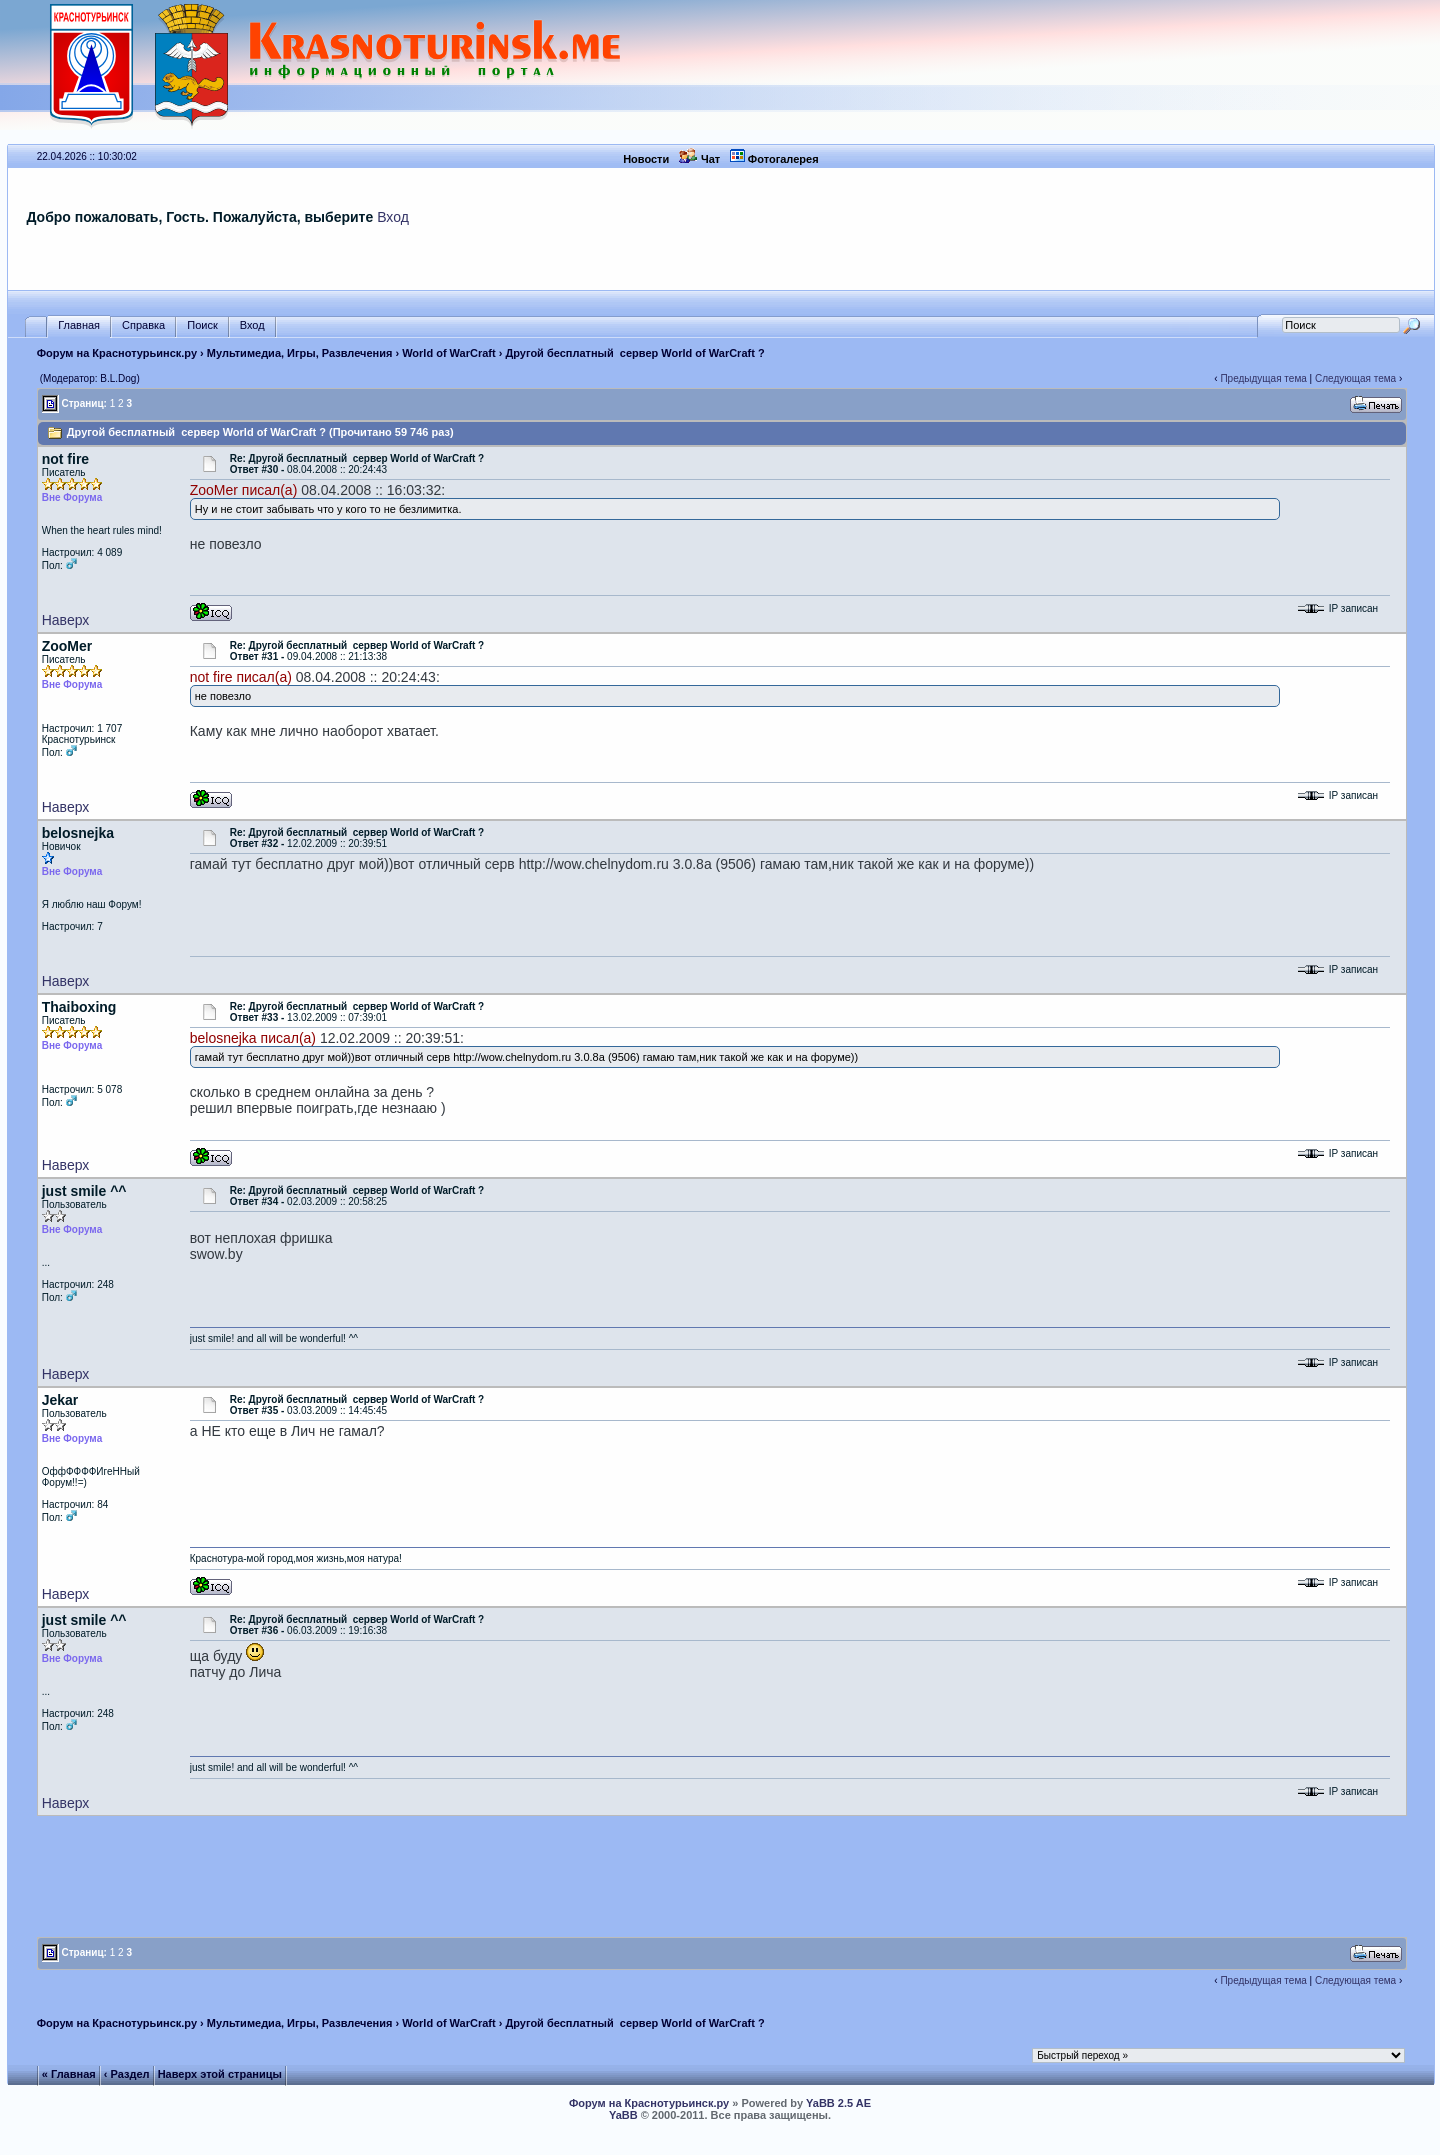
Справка (143, 325)
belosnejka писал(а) (253, 1038)
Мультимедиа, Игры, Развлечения (300, 353)
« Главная (69, 2074)
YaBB (623, 2115)
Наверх (66, 620)
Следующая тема (1355, 378)
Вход (393, 217)
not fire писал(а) (241, 677)
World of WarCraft (449, 353)
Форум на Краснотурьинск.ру (117, 353)
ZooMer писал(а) (244, 490)
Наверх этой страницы (220, 2074)
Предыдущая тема (1263, 378)
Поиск (202, 325)
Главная (79, 325)
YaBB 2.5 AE (838, 2103)
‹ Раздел (127, 2074)
